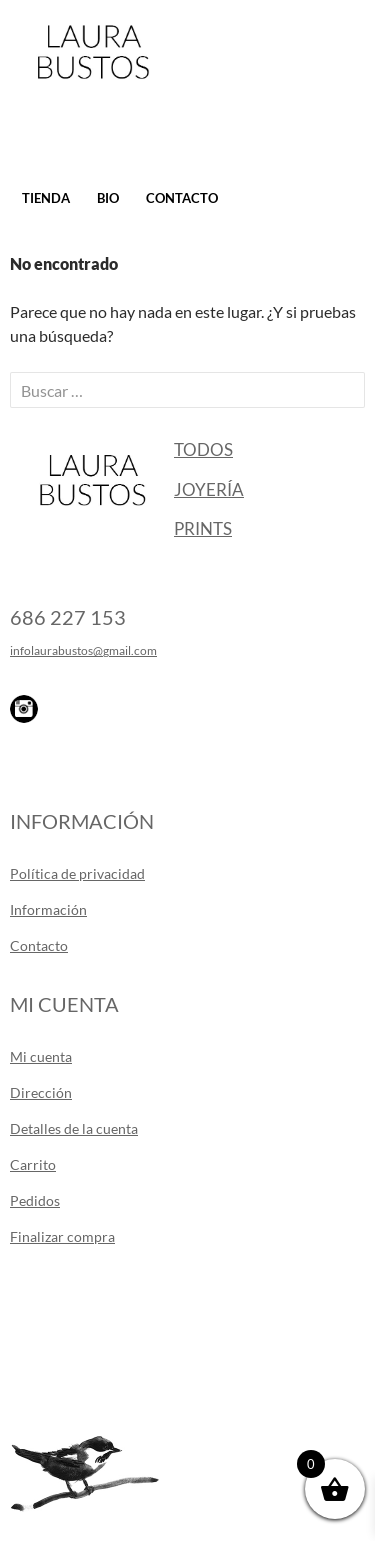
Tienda (46, 198)
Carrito (33, 1164)
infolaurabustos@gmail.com (83, 650)
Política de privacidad (77, 873)
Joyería (209, 489)
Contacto (182, 198)
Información (48, 909)
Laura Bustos (92, 87)
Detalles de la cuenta (74, 1128)
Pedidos (35, 1200)
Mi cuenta (41, 1056)
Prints (203, 528)
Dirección (41, 1092)
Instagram (24, 709)
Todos (203, 449)
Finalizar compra (62, 1236)
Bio (108, 198)
